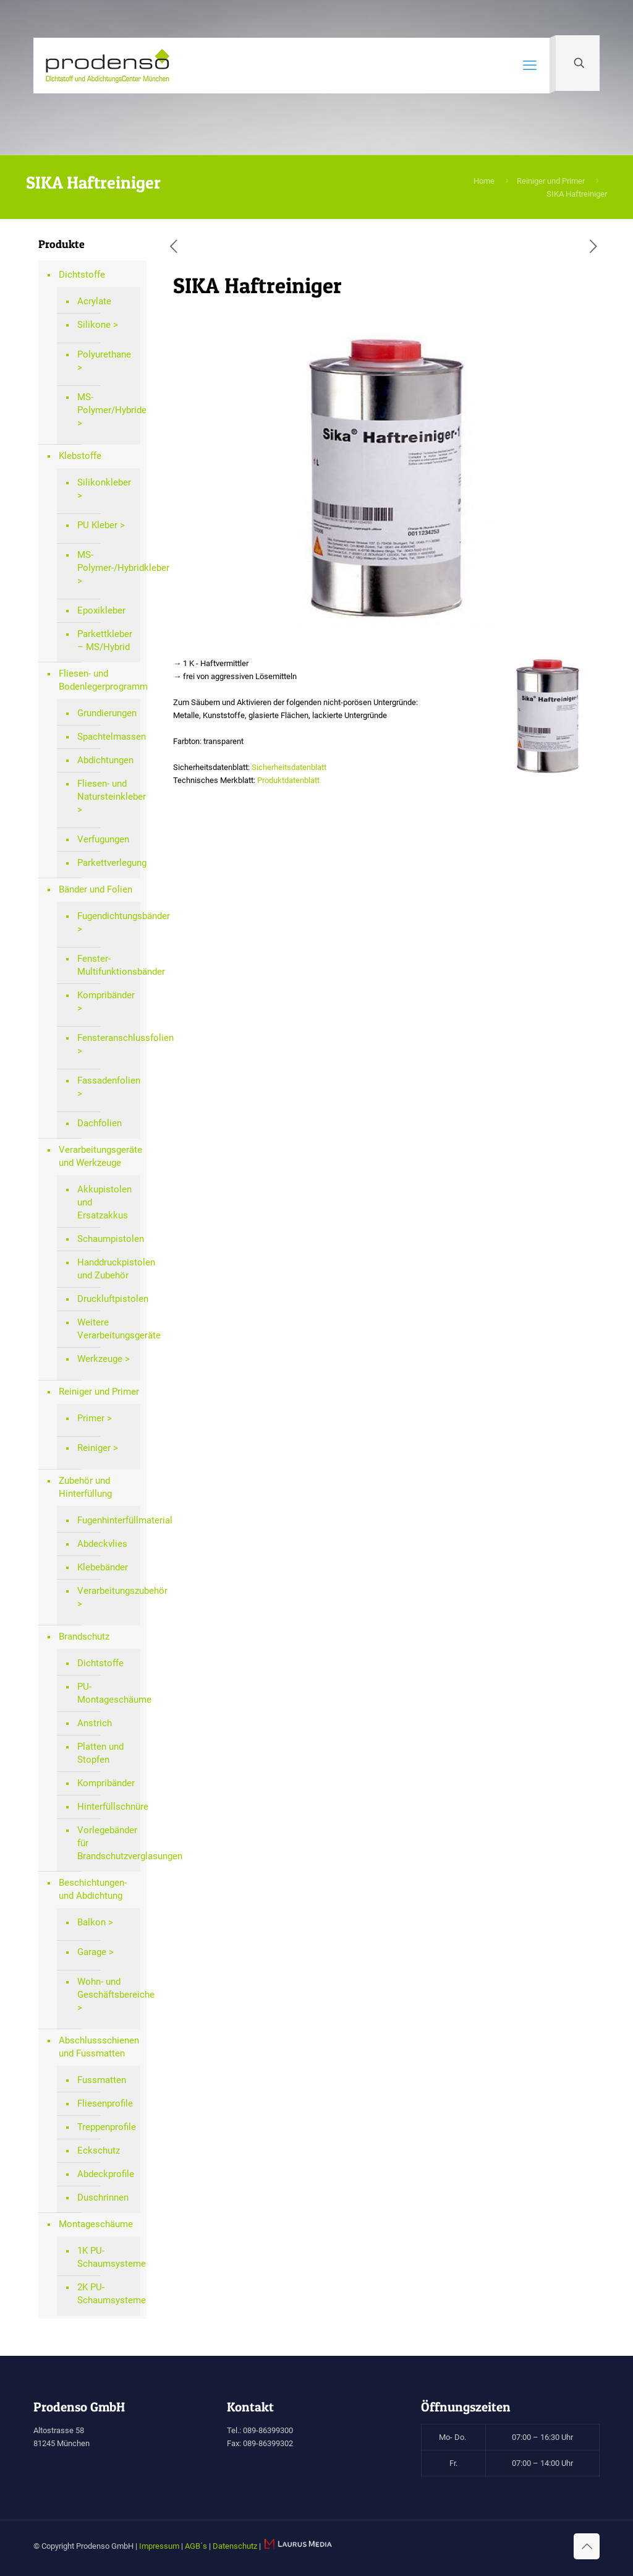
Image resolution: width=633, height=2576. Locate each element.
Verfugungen (103, 839)
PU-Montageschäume (105, 1693)
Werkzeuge (99, 1358)
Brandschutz (84, 1636)
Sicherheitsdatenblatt (289, 767)
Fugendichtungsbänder (105, 916)
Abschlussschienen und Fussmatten (99, 2047)
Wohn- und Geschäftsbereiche (105, 1988)
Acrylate (94, 301)
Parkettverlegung (105, 862)
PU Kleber (97, 525)
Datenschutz (235, 2546)
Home (484, 181)
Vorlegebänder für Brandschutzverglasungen (105, 1843)
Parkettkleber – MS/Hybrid (104, 640)
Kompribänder (105, 995)
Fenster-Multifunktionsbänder (105, 965)
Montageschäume (96, 2224)
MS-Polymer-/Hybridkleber (105, 561)
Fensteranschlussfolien (105, 1037)
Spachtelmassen (105, 736)
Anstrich (94, 1723)
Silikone (94, 324)
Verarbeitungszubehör (105, 1590)
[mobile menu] (529, 65)
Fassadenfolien (105, 1080)
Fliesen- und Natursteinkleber (105, 790)
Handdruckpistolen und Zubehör (105, 1269)
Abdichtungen (105, 760)
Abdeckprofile (105, 2174)
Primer (90, 1418)
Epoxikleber (101, 610)
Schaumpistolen (105, 1238)
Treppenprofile (105, 2127)
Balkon (91, 1922)
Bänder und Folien (95, 889)
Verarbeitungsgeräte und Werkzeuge (99, 1156)
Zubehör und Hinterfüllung (85, 1487)
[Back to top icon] (587, 2546)
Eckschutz (98, 2150)
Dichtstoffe (82, 274)
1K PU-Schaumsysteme (105, 2257)
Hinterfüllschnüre (105, 1806)
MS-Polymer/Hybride (105, 404)
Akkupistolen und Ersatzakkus (104, 1202)
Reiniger (94, 1447)
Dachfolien (99, 1123)
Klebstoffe (80, 455)
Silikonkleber (104, 482)
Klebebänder (102, 1567)
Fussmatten (101, 2080)
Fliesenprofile (105, 2103)
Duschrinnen (103, 2197)
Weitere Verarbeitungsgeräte (105, 1329)
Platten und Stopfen (100, 1753)
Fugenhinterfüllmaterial (105, 1520)
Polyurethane (104, 354)
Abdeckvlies (102, 1543)
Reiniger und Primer (551, 181)
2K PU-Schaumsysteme (105, 2294)
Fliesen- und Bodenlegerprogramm (99, 680)
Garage (91, 1952)
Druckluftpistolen (105, 1298)
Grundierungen (105, 713)
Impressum (159, 2546)
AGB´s (196, 2546)
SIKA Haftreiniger (576, 194)
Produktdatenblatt (288, 780)
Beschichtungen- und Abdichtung (93, 1889)
